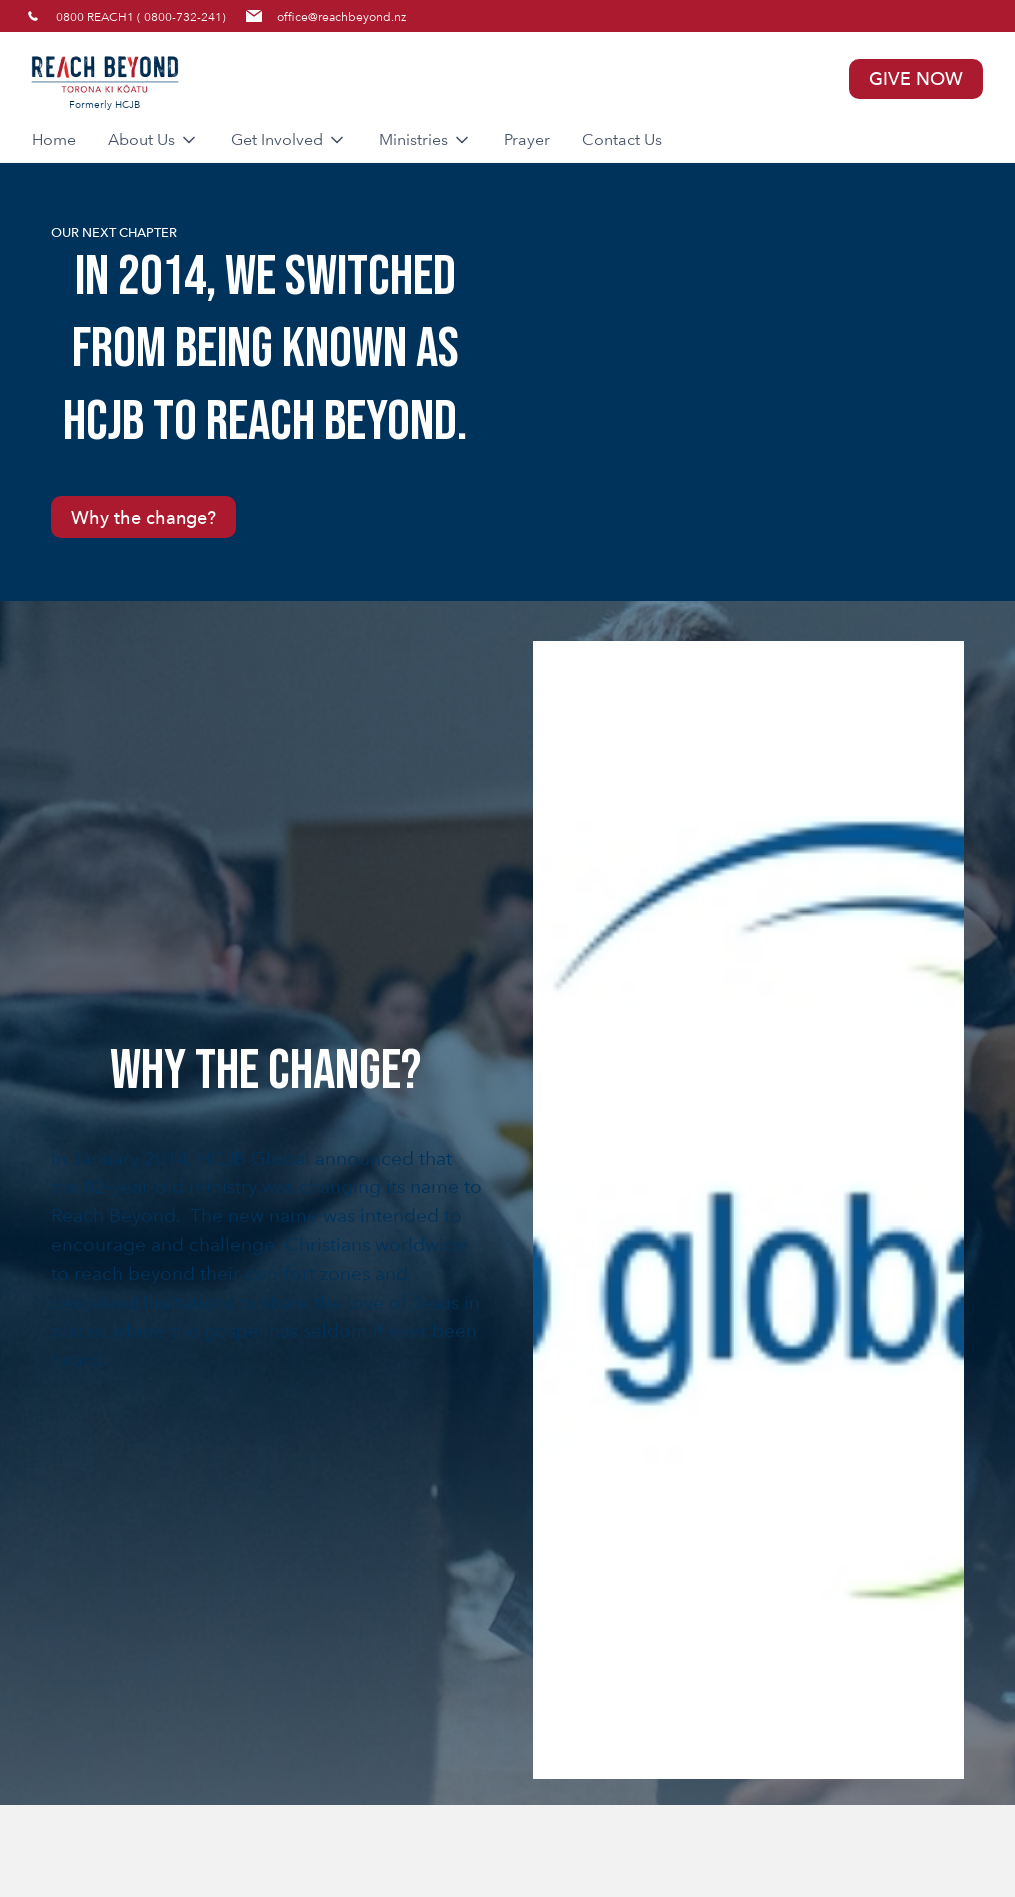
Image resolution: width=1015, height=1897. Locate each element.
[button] (153, 140)
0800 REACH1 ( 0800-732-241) (141, 16)
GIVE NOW (916, 78)
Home (54, 139)
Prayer (527, 139)
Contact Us (622, 139)
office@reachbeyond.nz (341, 16)
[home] (268, 79)
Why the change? (143, 517)
